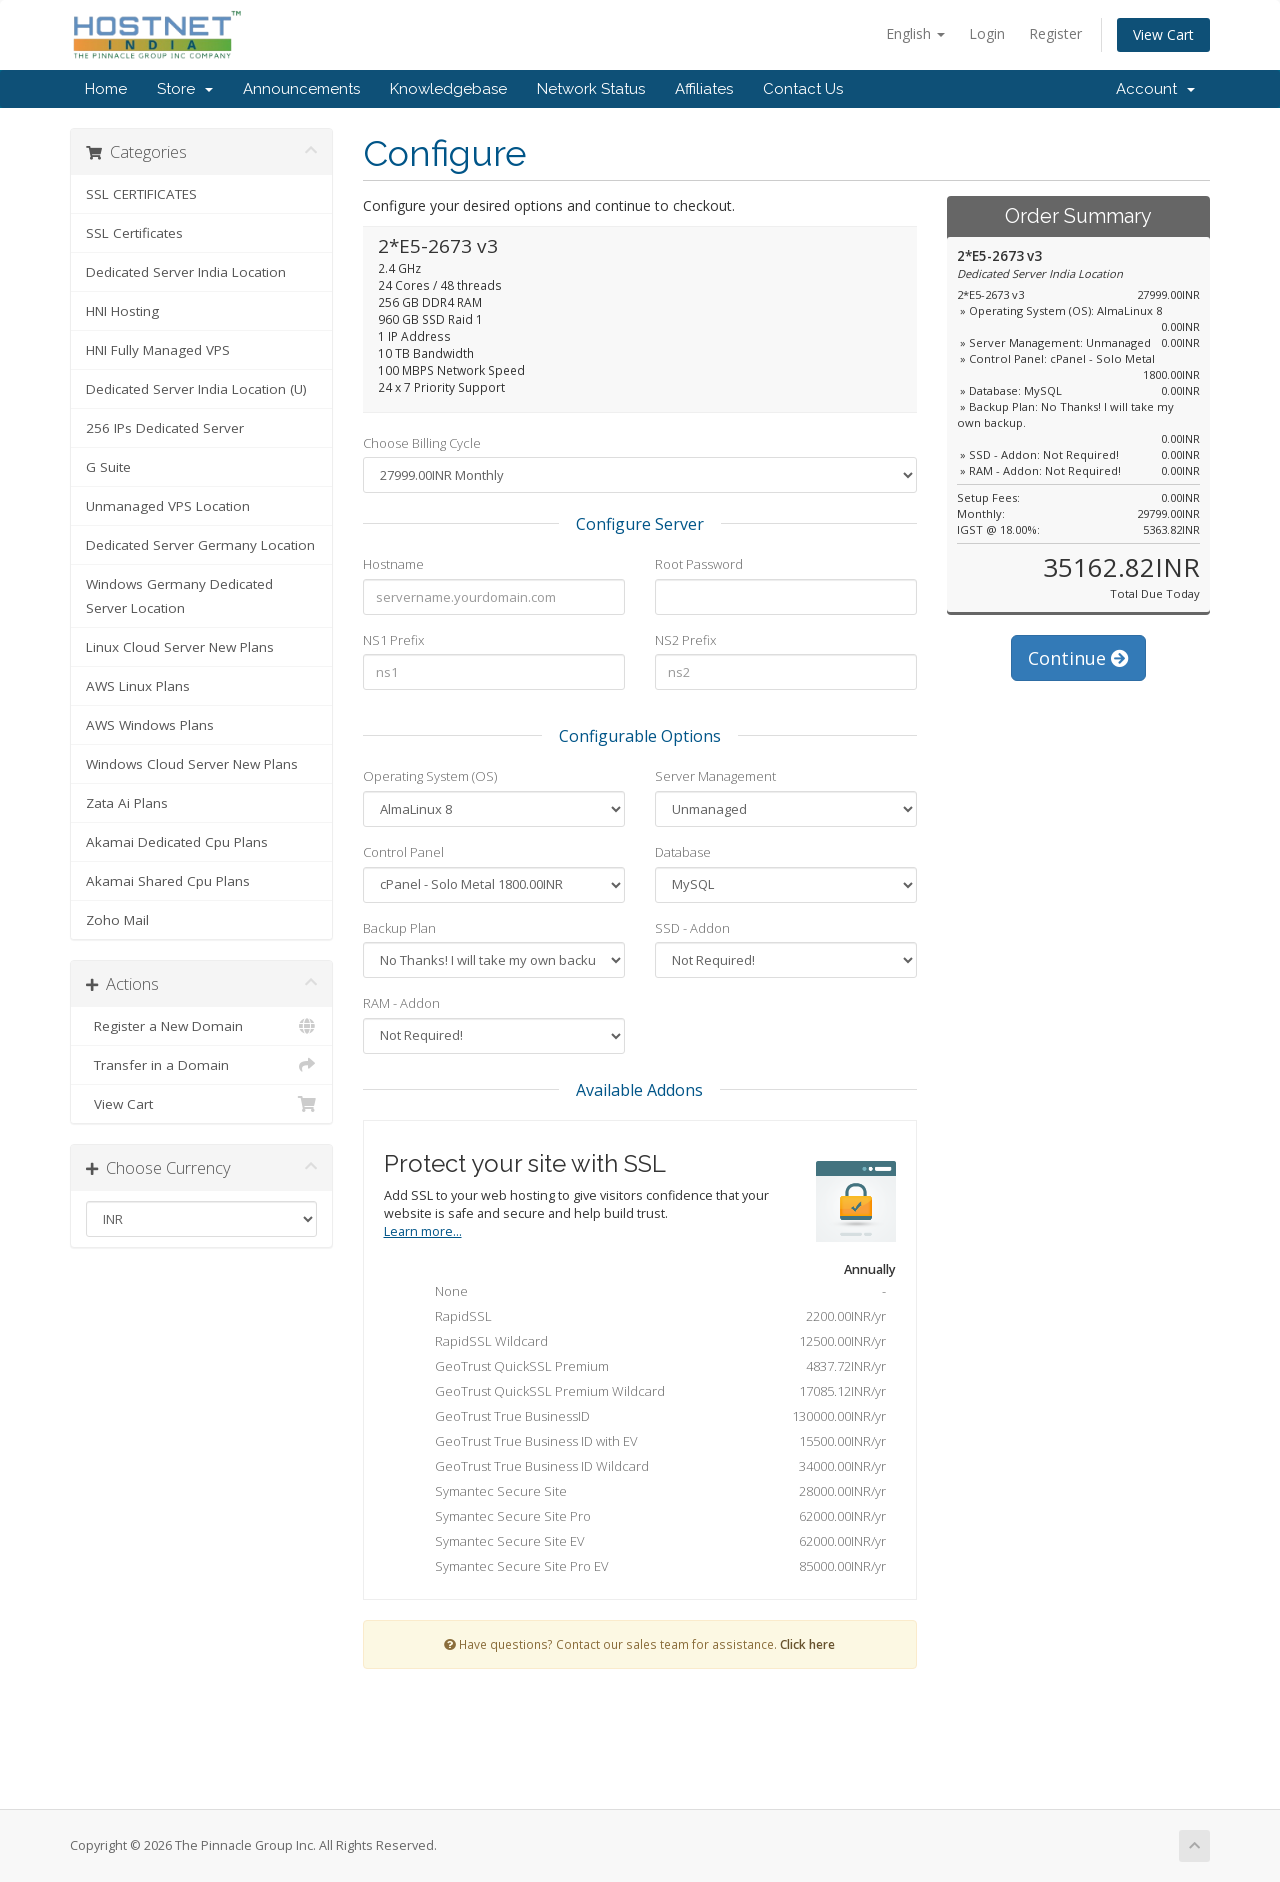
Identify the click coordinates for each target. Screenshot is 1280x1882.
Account (1155, 89)
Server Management (715, 776)
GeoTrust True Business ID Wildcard (645, 1468)
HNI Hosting (122, 311)
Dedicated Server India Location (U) (196, 389)
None (645, 1293)
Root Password (699, 564)
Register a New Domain (201, 1026)
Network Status (591, 89)
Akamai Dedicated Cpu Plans (177, 842)
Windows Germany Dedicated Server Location (179, 596)
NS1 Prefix (393, 640)
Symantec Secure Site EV (645, 1543)
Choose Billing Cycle (422, 443)
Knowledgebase (448, 89)
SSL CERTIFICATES (141, 194)
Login (987, 33)
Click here (807, 1644)
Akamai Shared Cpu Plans (168, 881)
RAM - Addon (401, 1003)
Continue (1078, 658)
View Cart (1163, 34)
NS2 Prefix (685, 640)
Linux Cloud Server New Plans (180, 647)
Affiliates (704, 89)
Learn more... (423, 1231)
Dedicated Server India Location (186, 272)
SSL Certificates (134, 233)
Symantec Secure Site (645, 1493)
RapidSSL (645, 1318)
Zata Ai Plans (127, 803)
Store (185, 89)
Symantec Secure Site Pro (645, 1518)
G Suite (108, 467)
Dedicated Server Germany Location (200, 545)
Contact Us (803, 89)
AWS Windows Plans (150, 725)
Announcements (301, 89)
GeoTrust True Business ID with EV (645, 1443)
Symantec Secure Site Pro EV (645, 1568)
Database (683, 852)
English (915, 33)
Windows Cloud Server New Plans (192, 764)
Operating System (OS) (430, 776)
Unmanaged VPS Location (168, 506)
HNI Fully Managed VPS (158, 350)
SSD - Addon (692, 928)
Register (1055, 33)
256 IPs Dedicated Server (165, 428)
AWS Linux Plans (138, 686)
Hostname (393, 564)
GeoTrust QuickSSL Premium (645, 1368)
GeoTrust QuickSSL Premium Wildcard (645, 1393)
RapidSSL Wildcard (645, 1343)
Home (106, 89)
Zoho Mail (117, 920)
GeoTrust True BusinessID (645, 1418)
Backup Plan (399, 928)
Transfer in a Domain (201, 1065)
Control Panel (403, 852)
